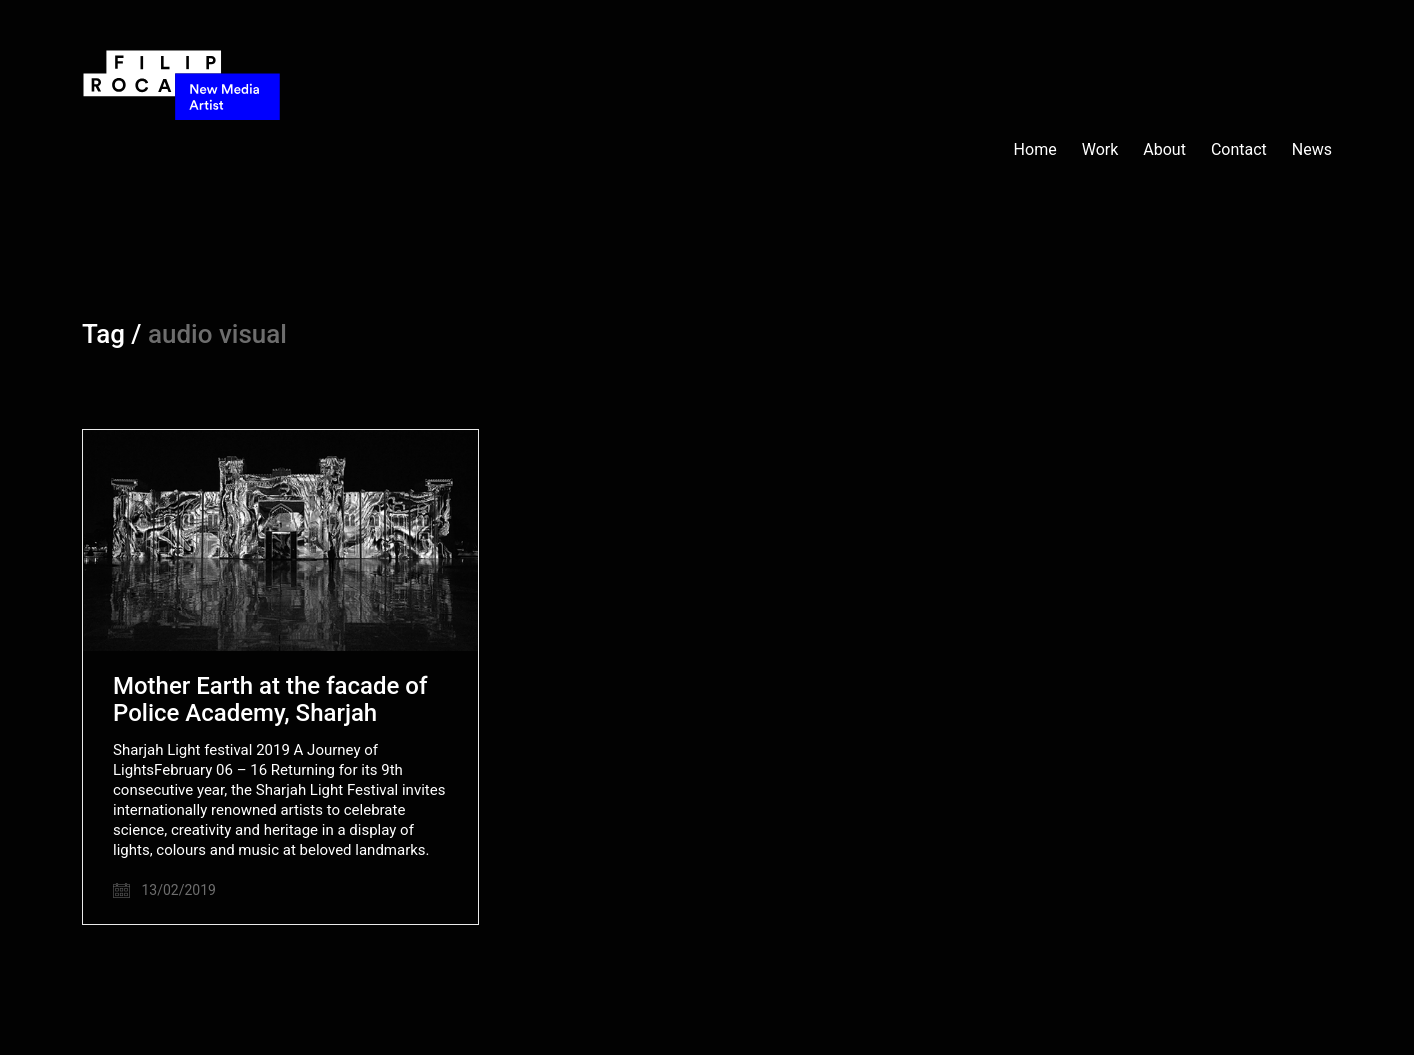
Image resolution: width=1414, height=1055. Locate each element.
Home (1035, 149)
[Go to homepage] (182, 150)
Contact (1239, 149)
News (1312, 149)
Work (1100, 149)
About (1164, 149)
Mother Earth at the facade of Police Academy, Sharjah (270, 699)
